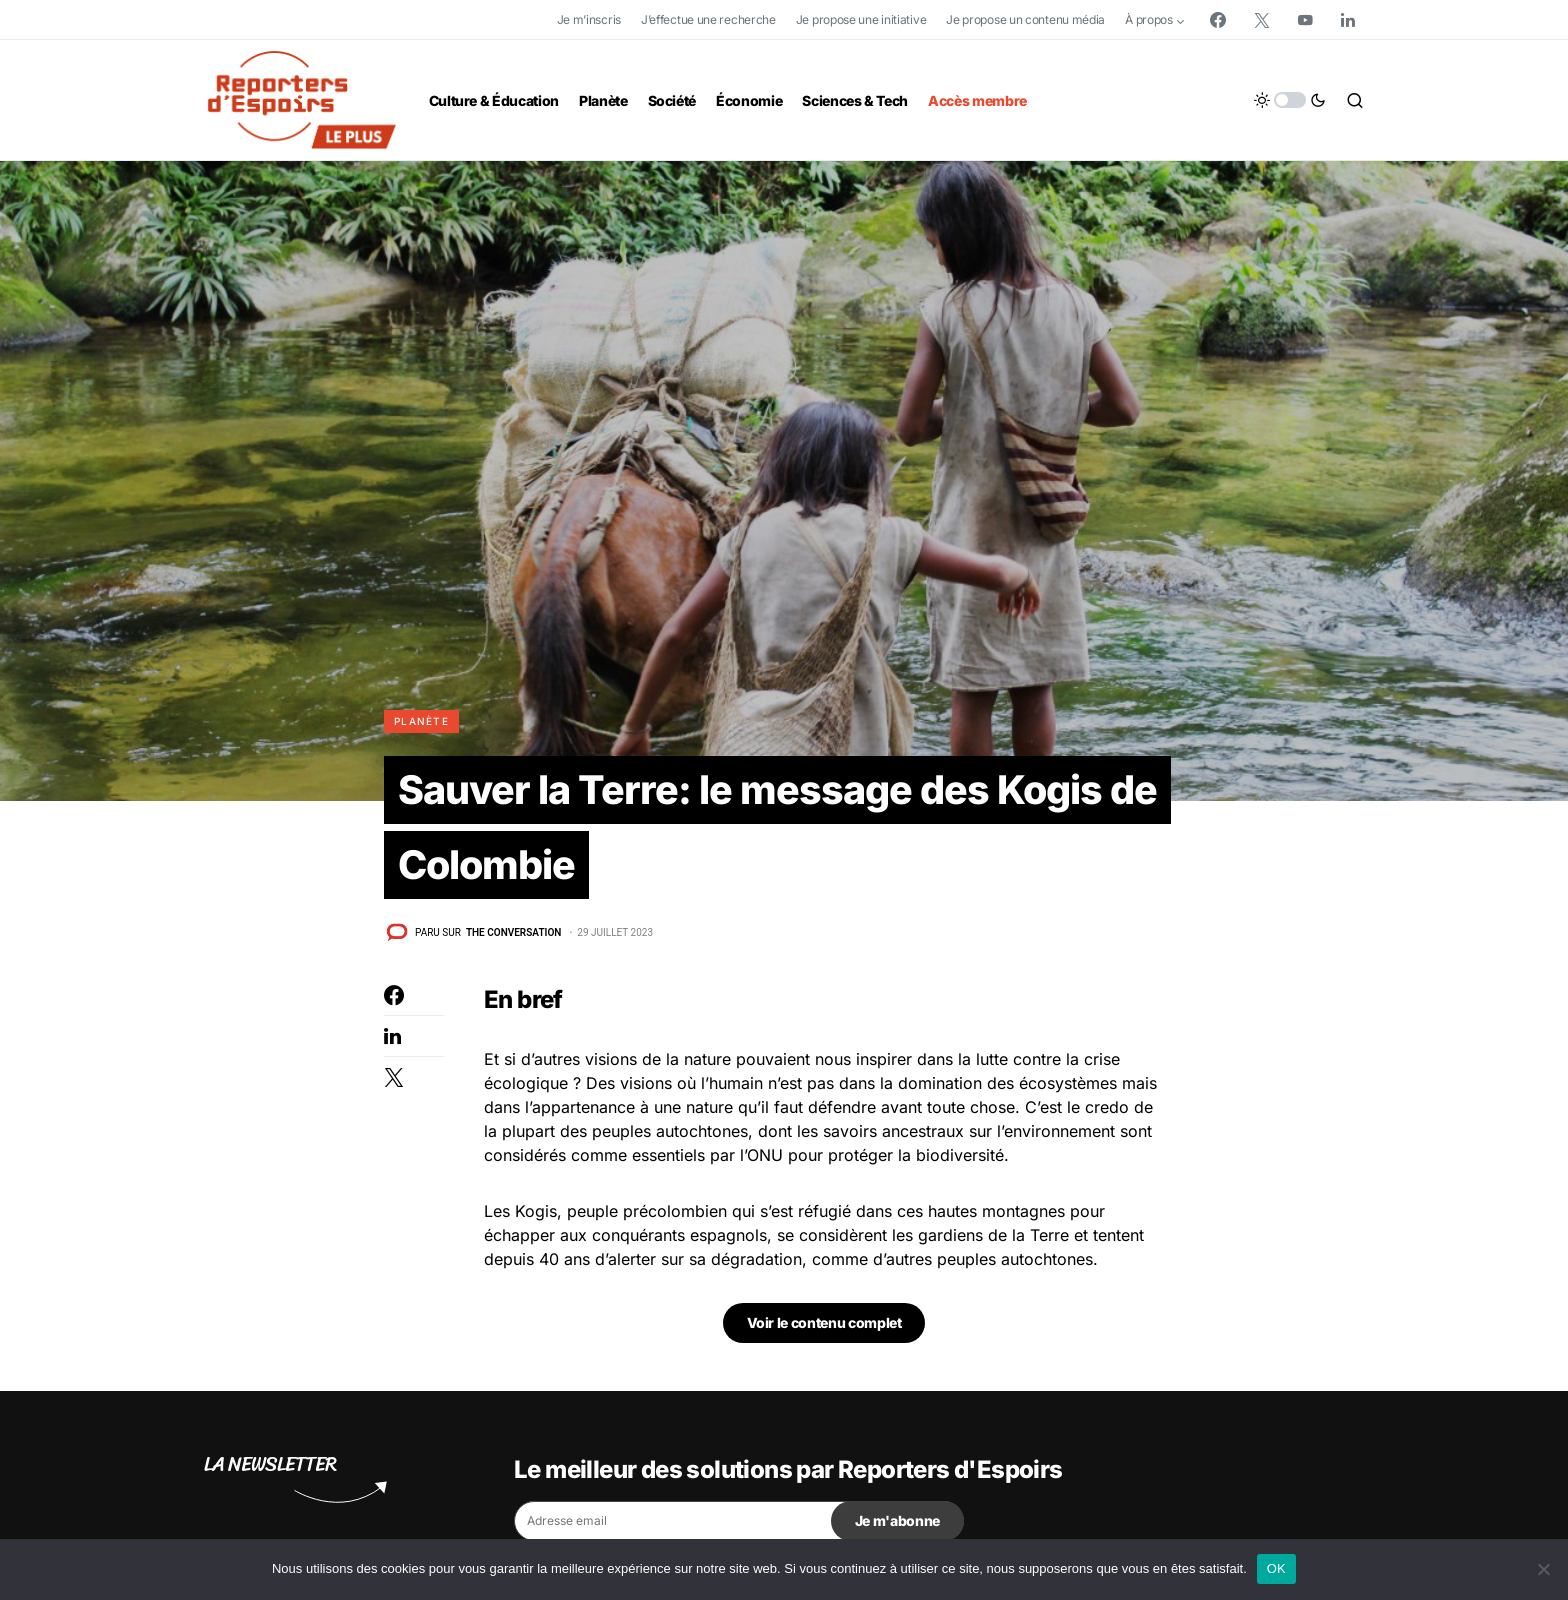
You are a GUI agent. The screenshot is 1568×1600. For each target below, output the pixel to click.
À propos (1149, 19)
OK (1276, 1568)
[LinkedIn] (1348, 20)
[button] (1290, 100)
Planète (421, 721)
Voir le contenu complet (824, 1324)
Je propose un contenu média (1025, 19)
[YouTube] (1305, 20)
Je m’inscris (589, 19)
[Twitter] (1262, 20)
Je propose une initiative (861, 19)
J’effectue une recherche (708, 19)
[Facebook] (1218, 20)
